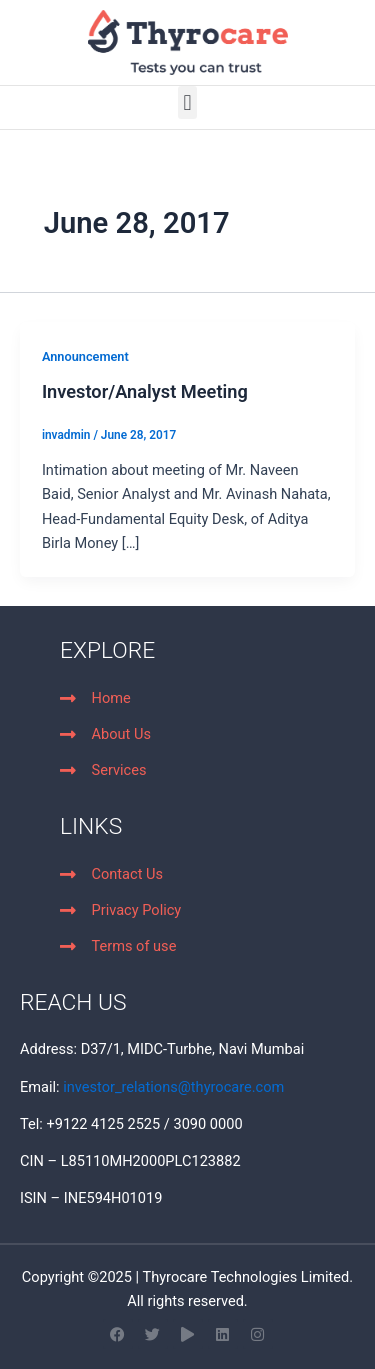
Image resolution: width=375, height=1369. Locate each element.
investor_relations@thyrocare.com (173, 1087)
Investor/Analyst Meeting (145, 391)
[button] (187, 102)
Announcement (85, 356)
